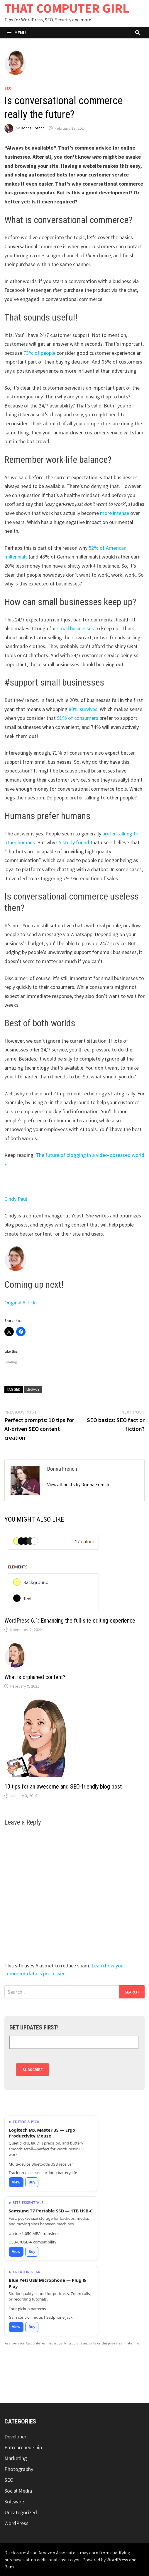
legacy (33, 1389)
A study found (73, 842)
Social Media (18, 2490)
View (16, 2182)
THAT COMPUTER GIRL (66, 8)
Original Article (20, 1302)
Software (14, 2501)
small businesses (75, 628)
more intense (114, 513)
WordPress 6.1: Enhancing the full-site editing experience (69, 1620)
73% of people (39, 353)
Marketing (15, 2458)
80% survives (83, 709)
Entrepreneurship (23, 2447)
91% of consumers (77, 718)
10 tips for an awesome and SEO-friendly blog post (63, 1786)
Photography (18, 2469)
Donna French (33, 128)
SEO (8, 88)
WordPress (16, 2523)
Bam (9, 2567)
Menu (16, 32)
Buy (31, 2182)
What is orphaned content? (34, 1677)
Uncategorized (20, 2512)
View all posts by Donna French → (81, 1484)
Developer (15, 2436)
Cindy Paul (15, 1198)
